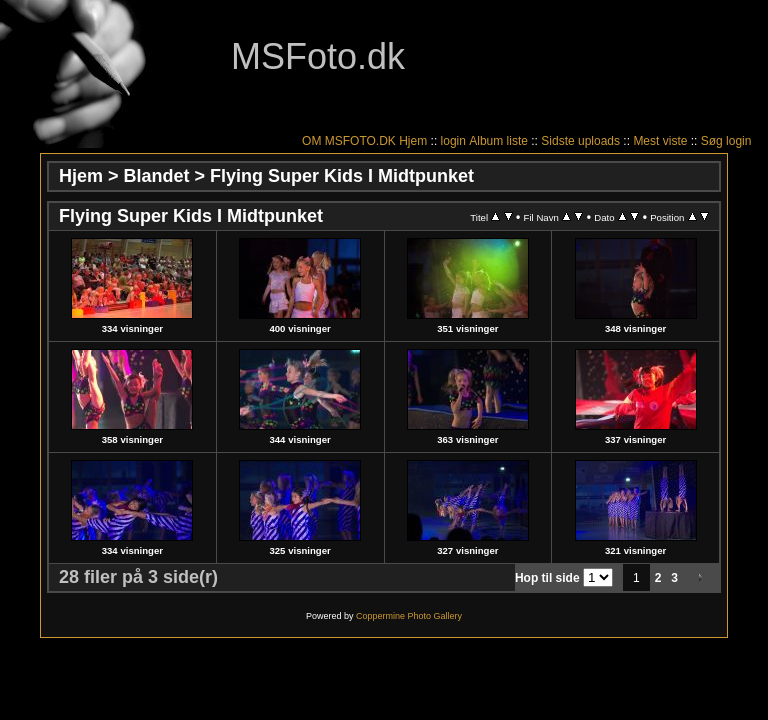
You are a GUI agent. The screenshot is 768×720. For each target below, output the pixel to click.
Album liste (498, 141)
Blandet (157, 176)
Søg (712, 141)
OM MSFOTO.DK (349, 141)
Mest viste (660, 141)
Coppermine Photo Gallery (409, 616)
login (453, 141)
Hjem (413, 141)
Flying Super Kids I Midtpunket (342, 176)
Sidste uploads (580, 141)
